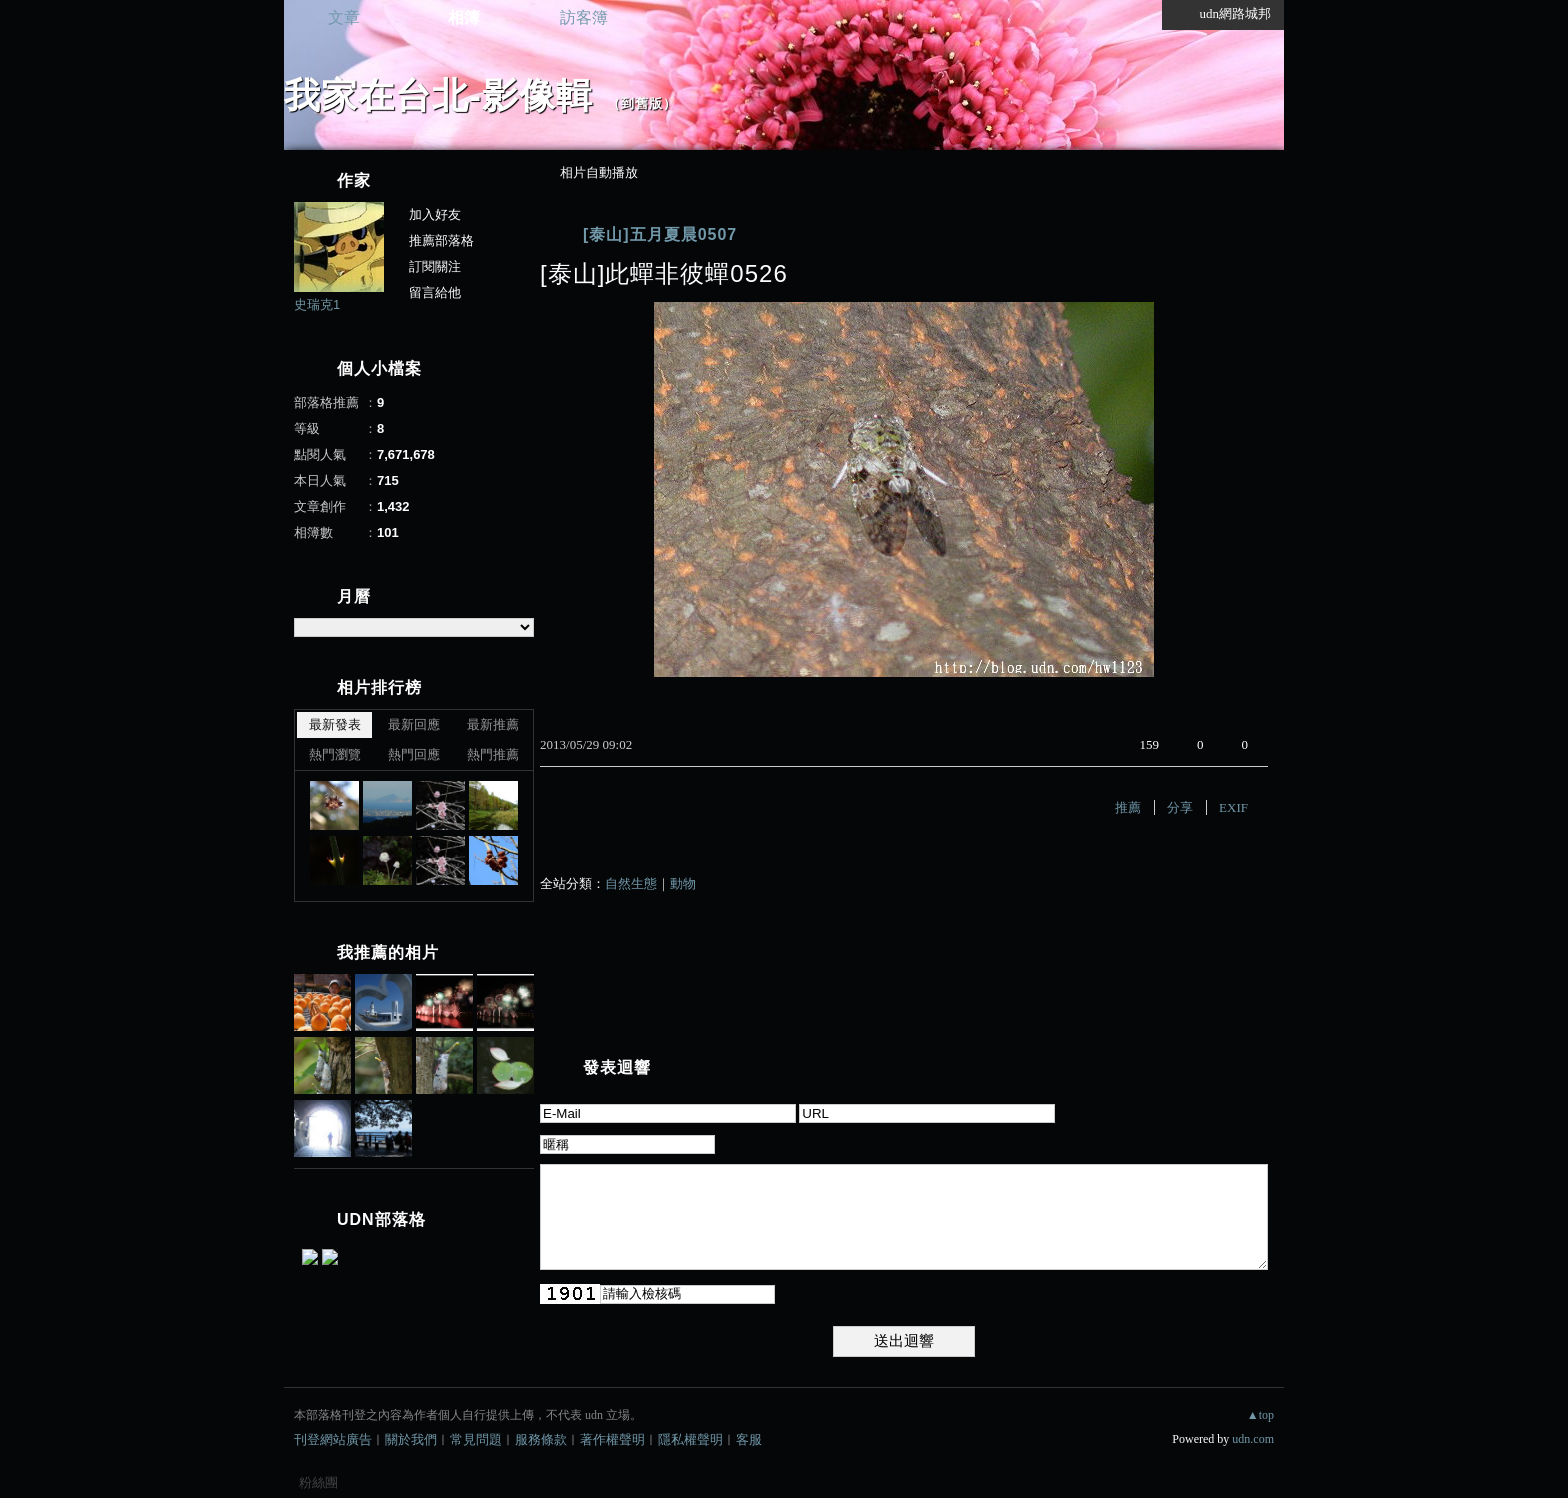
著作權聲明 (612, 1439)
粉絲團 (318, 1482)
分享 (1180, 807)
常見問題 (476, 1439)
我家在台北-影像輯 (438, 95)
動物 (683, 883)
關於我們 (411, 1439)
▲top (1260, 1415)
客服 (749, 1439)
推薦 (1128, 807)
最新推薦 (493, 724)
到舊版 (642, 103)
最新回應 (414, 724)
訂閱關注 (435, 266)
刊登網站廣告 (333, 1439)
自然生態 (631, 883)
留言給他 (435, 292)
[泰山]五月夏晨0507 (660, 234)
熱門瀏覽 (335, 754)
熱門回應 (414, 754)
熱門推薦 (493, 754)
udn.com (1253, 1439)
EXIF (1233, 807)
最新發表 (335, 724)
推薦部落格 (441, 240)
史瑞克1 (317, 304)
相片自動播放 (599, 172)
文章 (344, 17)
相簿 (464, 17)
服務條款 (541, 1439)
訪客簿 (584, 17)
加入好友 (435, 214)
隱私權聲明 (690, 1439)
